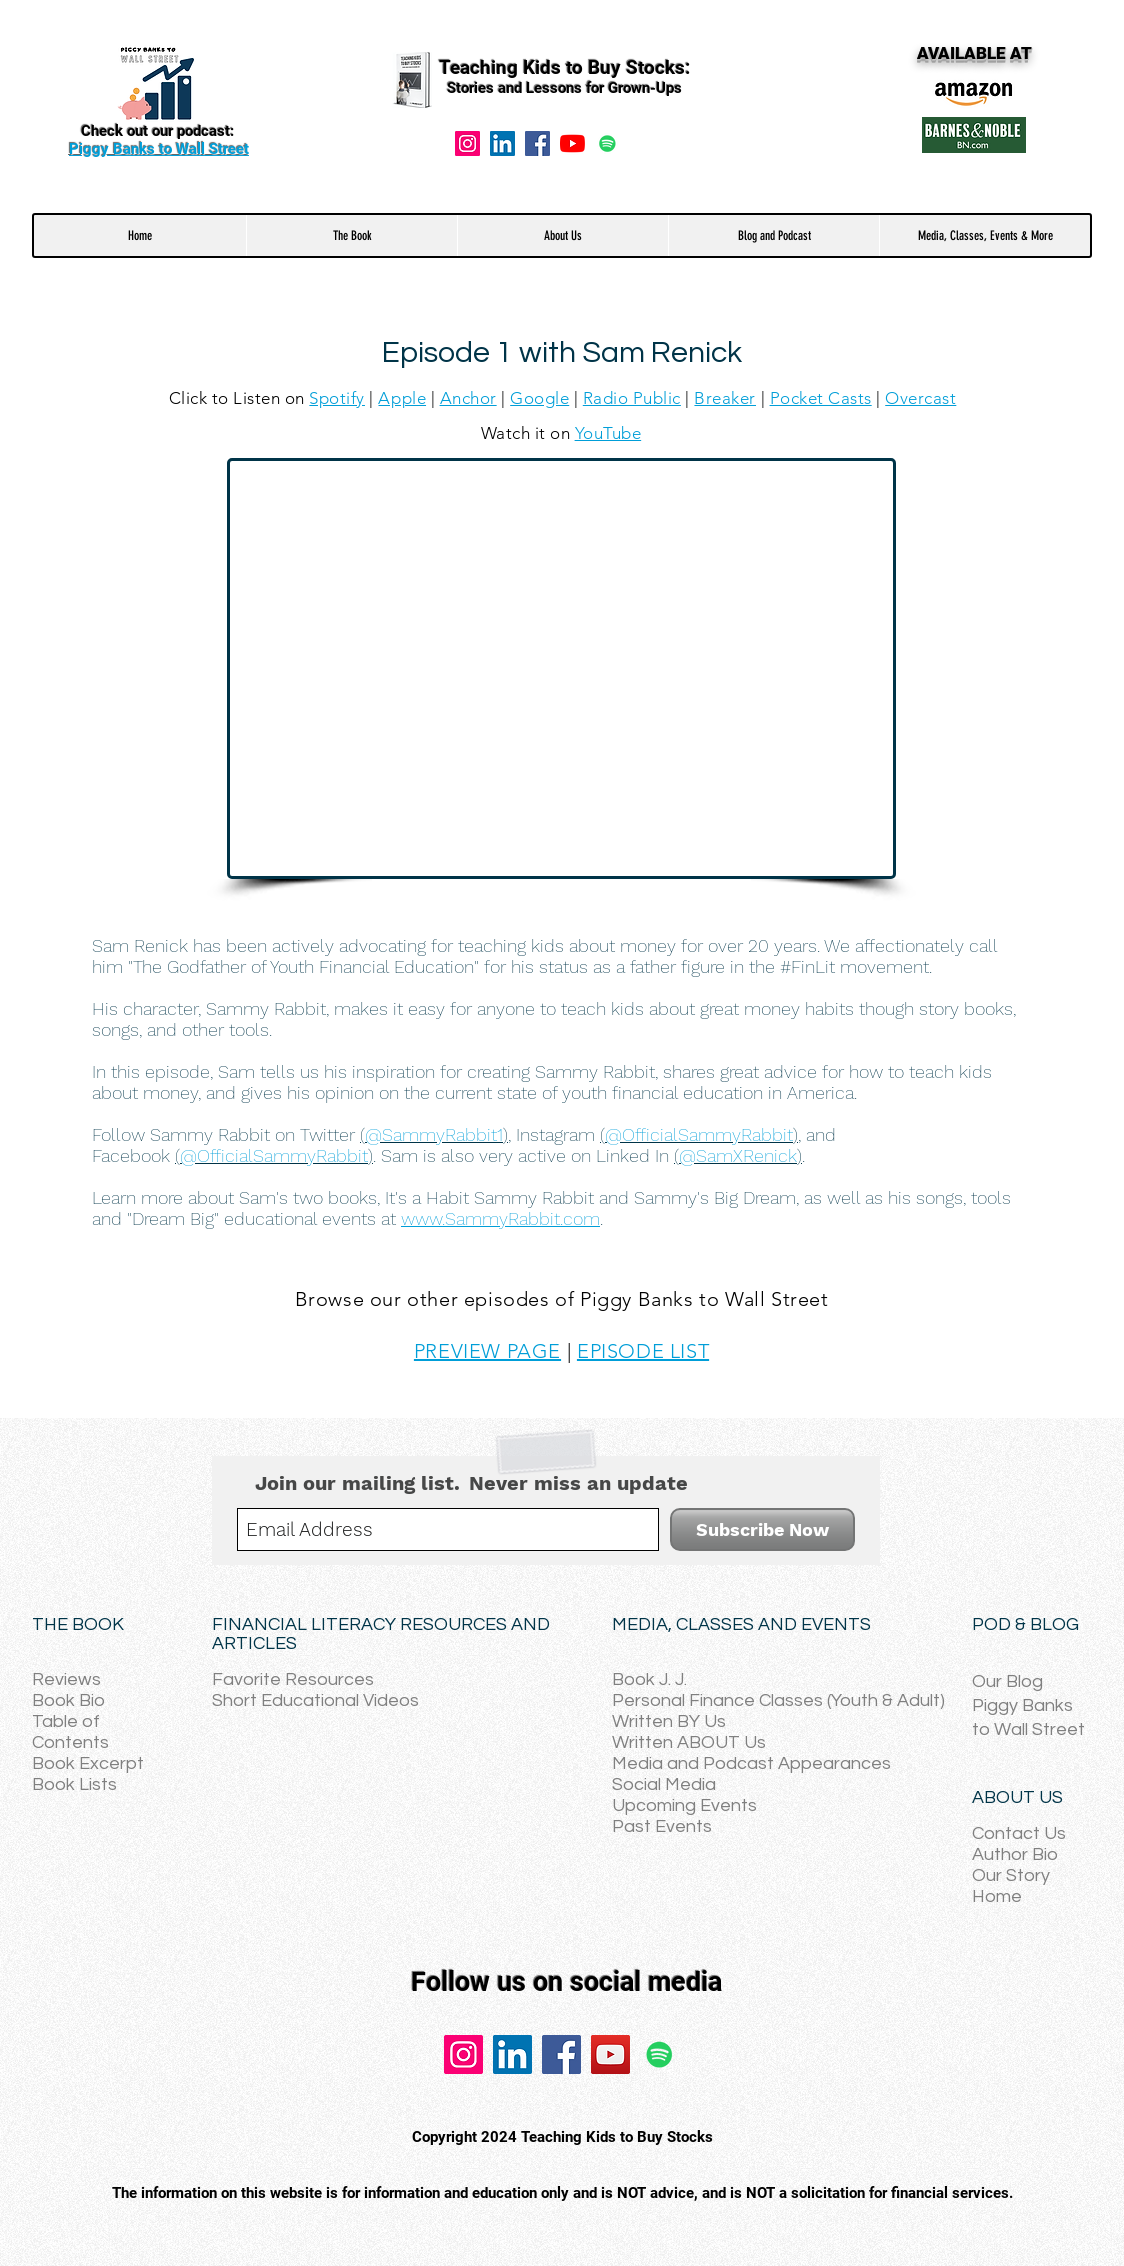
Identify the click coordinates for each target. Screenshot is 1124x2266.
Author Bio (1015, 1854)
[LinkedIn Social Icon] (502, 143)
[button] (351, 235)
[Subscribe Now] (762, 1529)
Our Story (1011, 1875)
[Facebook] (537, 143)
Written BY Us (669, 1721)
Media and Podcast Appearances (751, 1763)
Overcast (920, 398)
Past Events (662, 1826)
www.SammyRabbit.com (500, 1218)
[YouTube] (572, 143)
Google (539, 398)
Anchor (468, 398)
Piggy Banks (1022, 1705)
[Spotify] (607, 143)
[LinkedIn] (512, 2054)
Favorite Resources (293, 1679)
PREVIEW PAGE (487, 1351)
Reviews (66, 1679)
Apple (402, 398)
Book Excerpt (88, 1763)
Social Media (664, 1784)
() (434, 1134)
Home (997, 1896)
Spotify (337, 398)
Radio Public (632, 398)
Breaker (725, 398)
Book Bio (68, 1700)
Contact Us (1019, 1833)
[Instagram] (467, 143)
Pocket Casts (821, 398)
